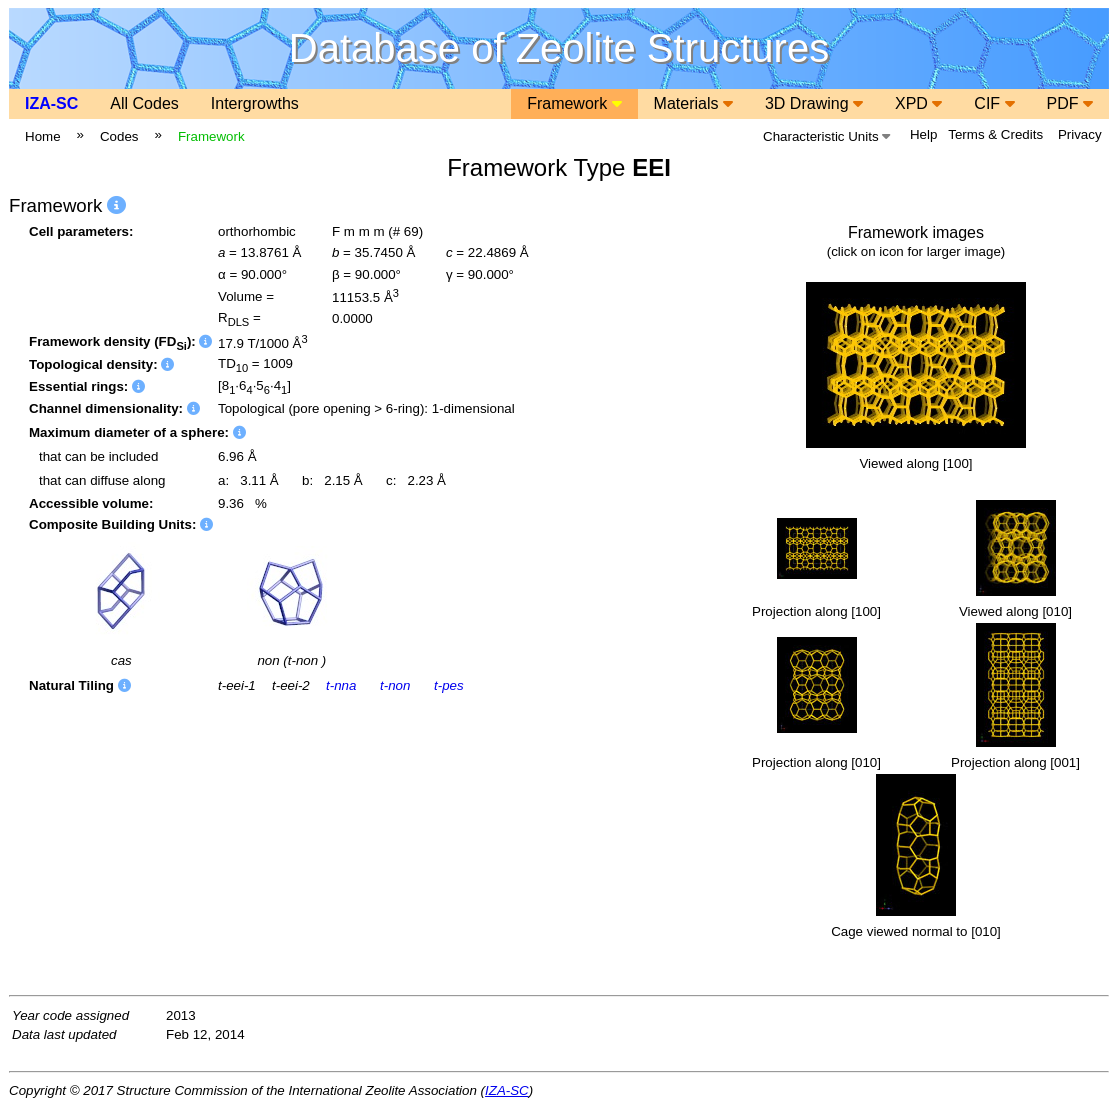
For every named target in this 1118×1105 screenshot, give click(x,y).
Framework (574, 103)
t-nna (341, 685)
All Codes (144, 103)
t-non (395, 685)
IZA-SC (51, 103)
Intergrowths (255, 103)
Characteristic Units (826, 136)
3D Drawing (814, 103)
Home (43, 136)
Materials (693, 103)
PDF (1070, 103)
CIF (994, 103)
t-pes (449, 685)
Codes (119, 136)
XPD (918, 103)
